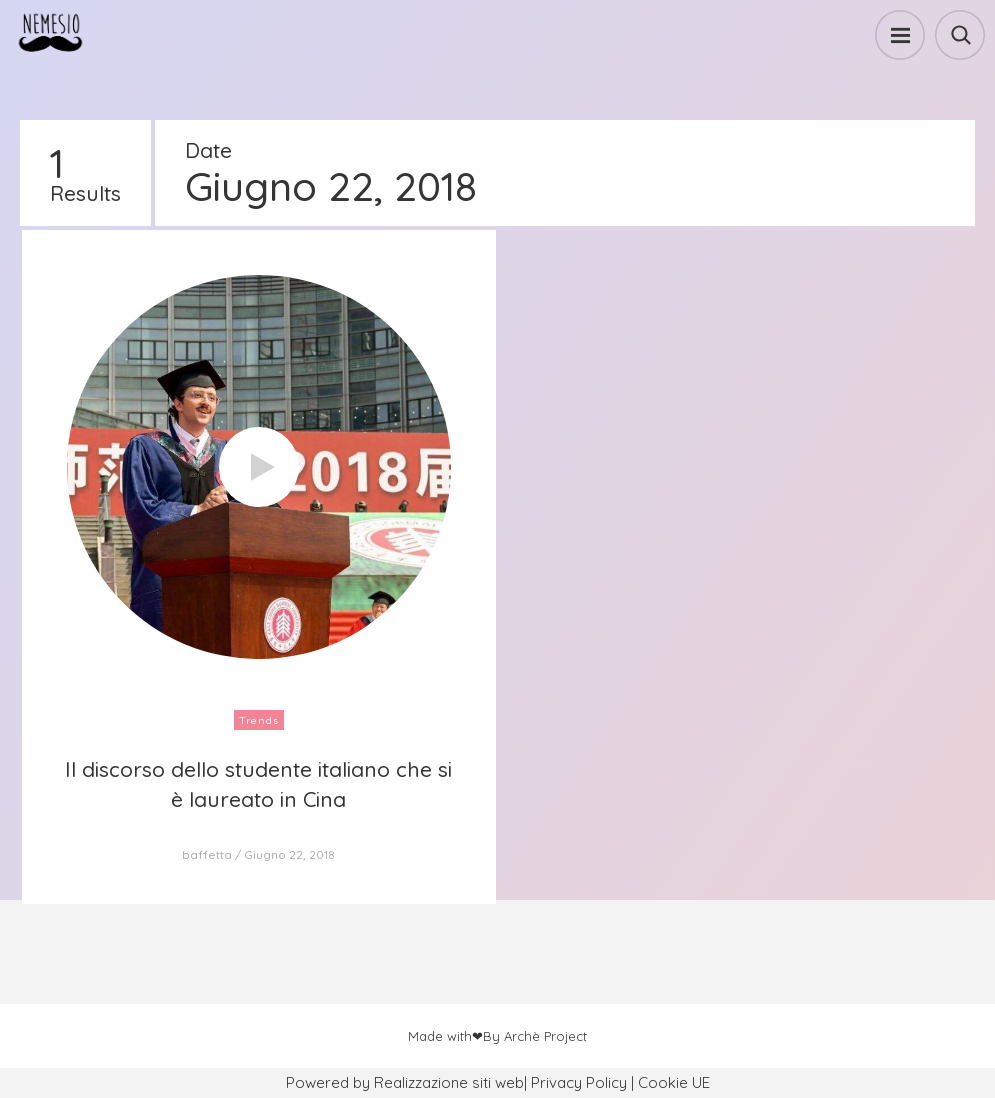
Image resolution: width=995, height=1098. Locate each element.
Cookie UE (674, 1082)
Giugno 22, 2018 (289, 854)
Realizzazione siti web (449, 1082)
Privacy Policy (579, 1082)
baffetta (207, 854)
